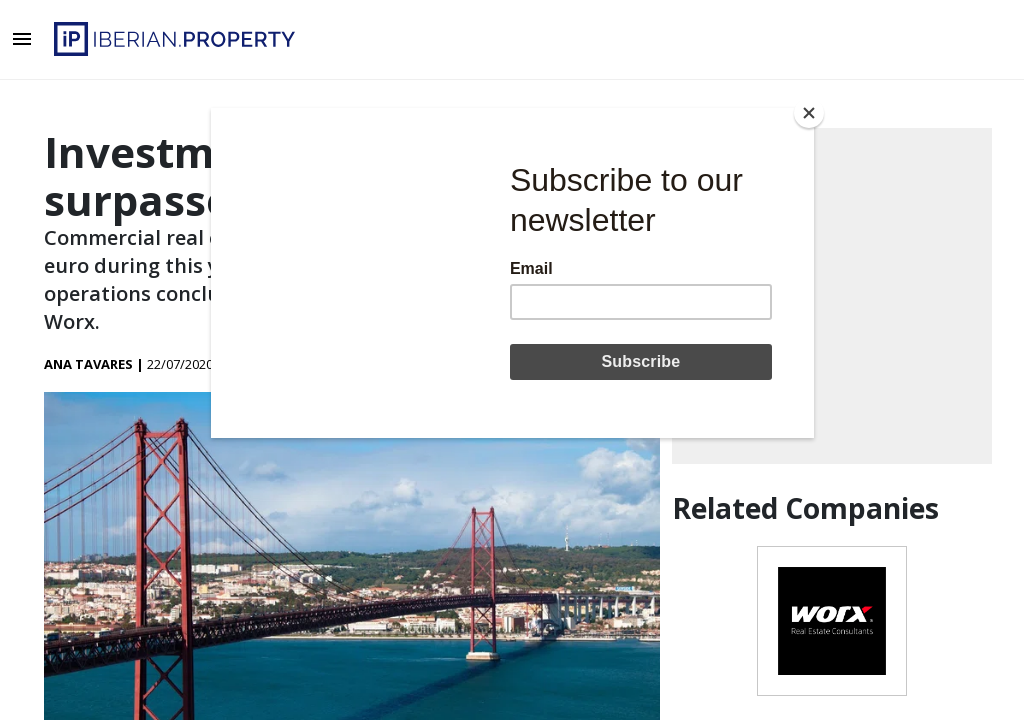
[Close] (809, 113)
